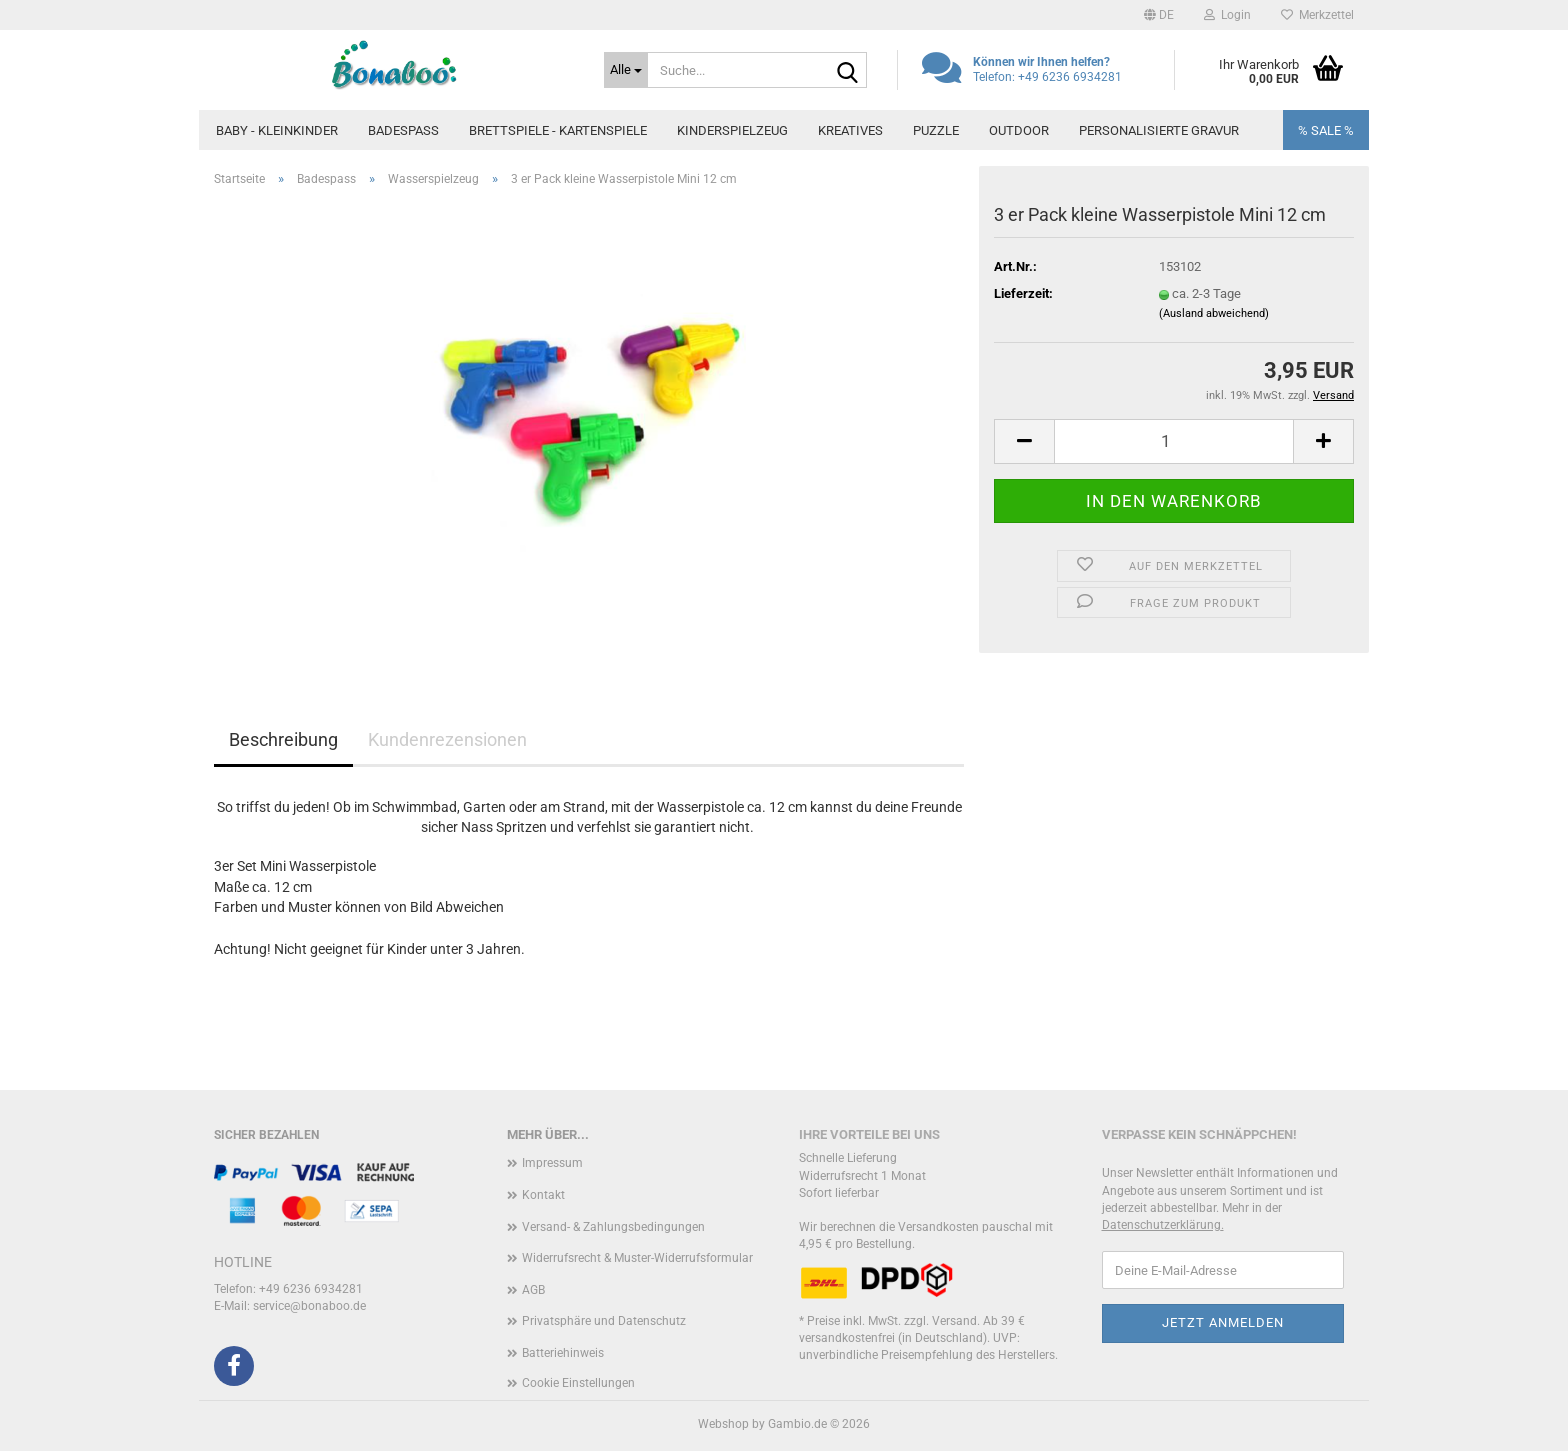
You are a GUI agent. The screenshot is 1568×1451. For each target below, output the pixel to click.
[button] (1159, 15)
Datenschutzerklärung (1161, 1225)
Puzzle (936, 130)
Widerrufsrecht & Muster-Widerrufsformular (637, 1258)
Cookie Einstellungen (578, 1383)
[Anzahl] (1174, 441)
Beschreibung (283, 739)
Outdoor (1019, 130)
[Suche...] (626, 70)
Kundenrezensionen (447, 739)
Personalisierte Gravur (1159, 130)
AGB (533, 1290)
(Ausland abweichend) (1214, 313)
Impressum (552, 1163)
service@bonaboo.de (309, 1306)
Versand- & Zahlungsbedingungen (613, 1227)
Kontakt (543, 1195)
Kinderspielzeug (732, 130)
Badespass (403, 130)
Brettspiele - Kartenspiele (558, 130)
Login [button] (1227, 15)
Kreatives (850, 130)
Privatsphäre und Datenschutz (604, 1321)
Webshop (723, 1424)
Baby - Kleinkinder (277, 130)
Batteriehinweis (563, 1353)
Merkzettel (1317, 15)
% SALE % (1326, 130)
